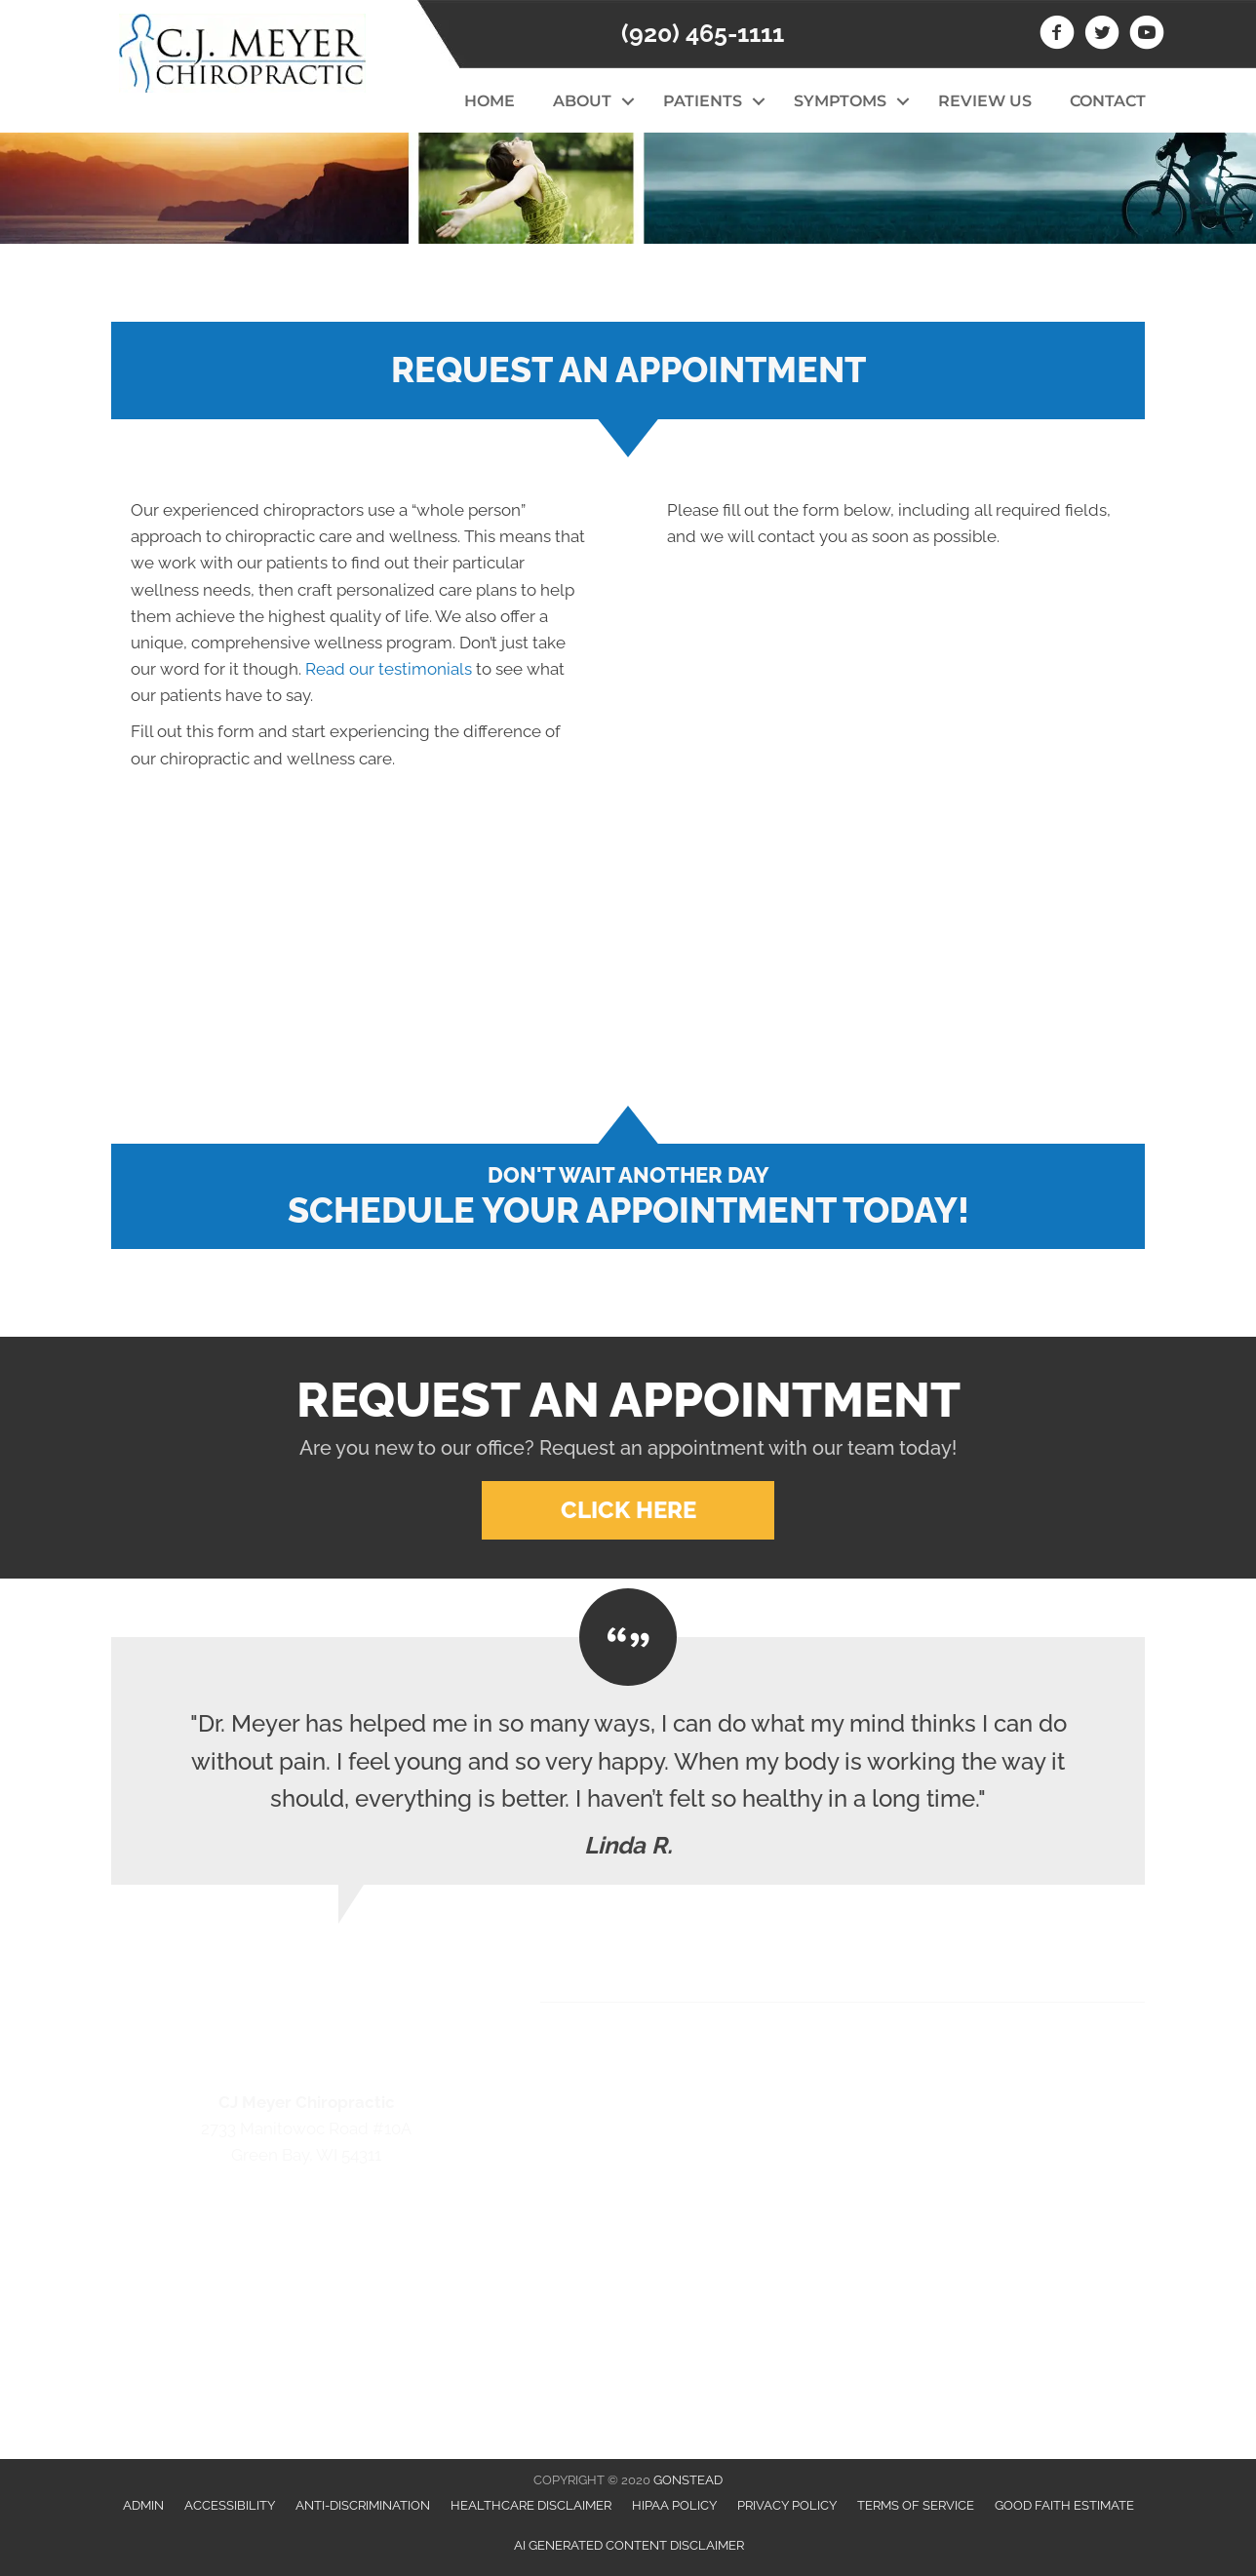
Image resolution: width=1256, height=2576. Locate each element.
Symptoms (840, 101)
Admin (143, 2505)
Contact (1108, 101)
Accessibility (229, 2505)
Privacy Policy (787, 2505)
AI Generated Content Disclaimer (629, 2545)
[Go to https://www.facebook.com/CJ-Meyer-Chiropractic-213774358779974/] (1057, 35)
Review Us (985, 101)
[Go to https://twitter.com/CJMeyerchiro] (1101, 35)
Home (489, 101)
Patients (702, 101)
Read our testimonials (388, 669)
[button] (627, 101)
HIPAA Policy (674, 2505)
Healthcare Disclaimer (531, 2505)
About (582, 101)
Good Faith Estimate (1064, 2505)
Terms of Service (915, 2505)
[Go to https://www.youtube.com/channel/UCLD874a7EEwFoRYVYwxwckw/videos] (1146, 35)
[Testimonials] (628, 1761)
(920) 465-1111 (702, 33)
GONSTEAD (688, 2480)
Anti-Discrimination (362, 2505)
